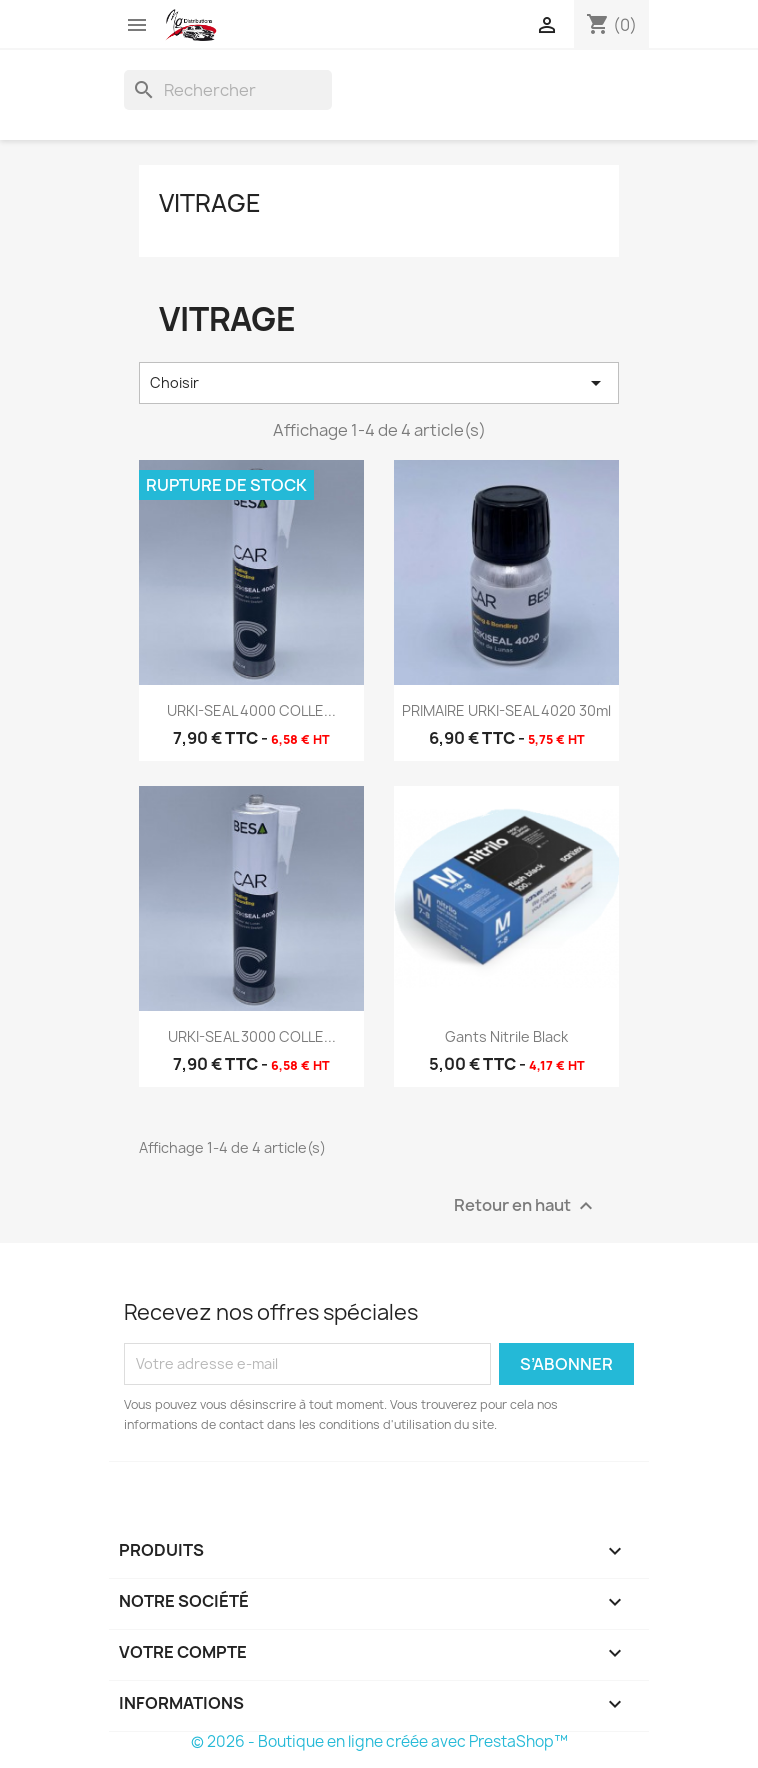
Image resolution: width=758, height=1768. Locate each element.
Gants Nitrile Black (506, 1036)
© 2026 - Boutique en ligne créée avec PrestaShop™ (379, 1741)
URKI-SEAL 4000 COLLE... (251, 710)
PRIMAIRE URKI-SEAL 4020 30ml (506, 710)
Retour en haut (526, 1205)
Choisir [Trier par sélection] (379, 383)
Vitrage (210, 203)
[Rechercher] (228, 90)
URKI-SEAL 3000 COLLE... (252, 1036)
